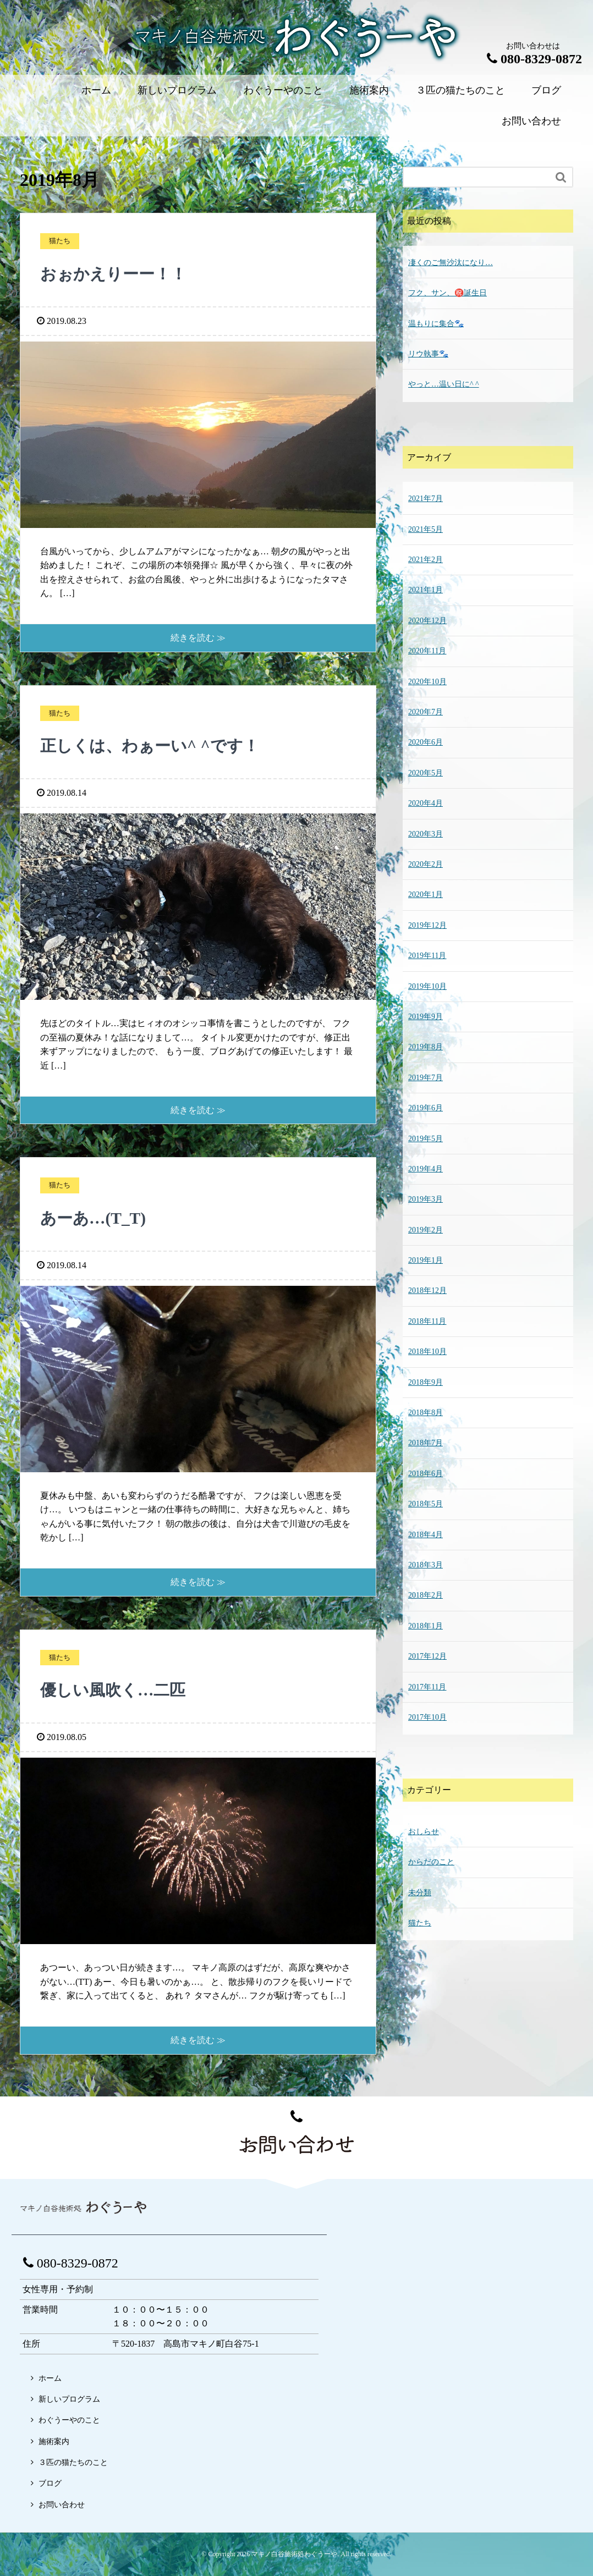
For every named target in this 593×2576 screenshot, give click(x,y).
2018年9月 (425, 1382)
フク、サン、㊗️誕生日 (447, 293)
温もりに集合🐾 (436, 324)
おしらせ (423, 1832)
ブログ (546, 90)
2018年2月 (425, 1595)
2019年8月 (425, 1047)
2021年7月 (425, 498)
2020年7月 (425, 712)
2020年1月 (425, 894)
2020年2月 (425, 864)
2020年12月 (427, 621)
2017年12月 (427, 1656)
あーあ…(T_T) (98, 1218)
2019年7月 (425, 1078)
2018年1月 (425, 1626)
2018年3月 (425, 1565)
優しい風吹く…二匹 (120, 1689)
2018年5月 (425, 1504)
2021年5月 (425, 529)
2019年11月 (427, 955)
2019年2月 (425, 1230)
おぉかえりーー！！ (120, 273)
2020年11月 (427, 651)
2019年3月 (425, 1199)
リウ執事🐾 (428, 354)
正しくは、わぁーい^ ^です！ (160, 745)
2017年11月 (427, 1687)
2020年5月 (425, 773)
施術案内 (369, 90)
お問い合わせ (531, 120)
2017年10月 (427, 1717)
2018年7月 (425, 1443)
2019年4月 (425, 1169)
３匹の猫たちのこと (460, 90)
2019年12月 (427, 925)
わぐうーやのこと (283, 90)
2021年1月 (425, 590)
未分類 (419, 1893)
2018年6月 (425, 1473)
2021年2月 (425, 559)
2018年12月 (427, 1290)
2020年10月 (427, 682)
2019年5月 (425, 1139)
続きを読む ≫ (198, 637)
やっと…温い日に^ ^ (443, 384)
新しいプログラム (177, 90)
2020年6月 (425, 742)
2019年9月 (425, 1016)
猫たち (419, 1923)
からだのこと (431, 1862)
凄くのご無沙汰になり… (450, 262)
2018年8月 (425, 1412)
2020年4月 (425, 803)
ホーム (96, 90)
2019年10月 (427, 986)
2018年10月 (427, 1351)
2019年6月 (425, 1108)
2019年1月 (425, 1260)
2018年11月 (427, 1321)
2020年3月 (425, 834)
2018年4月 (425, 1535)
